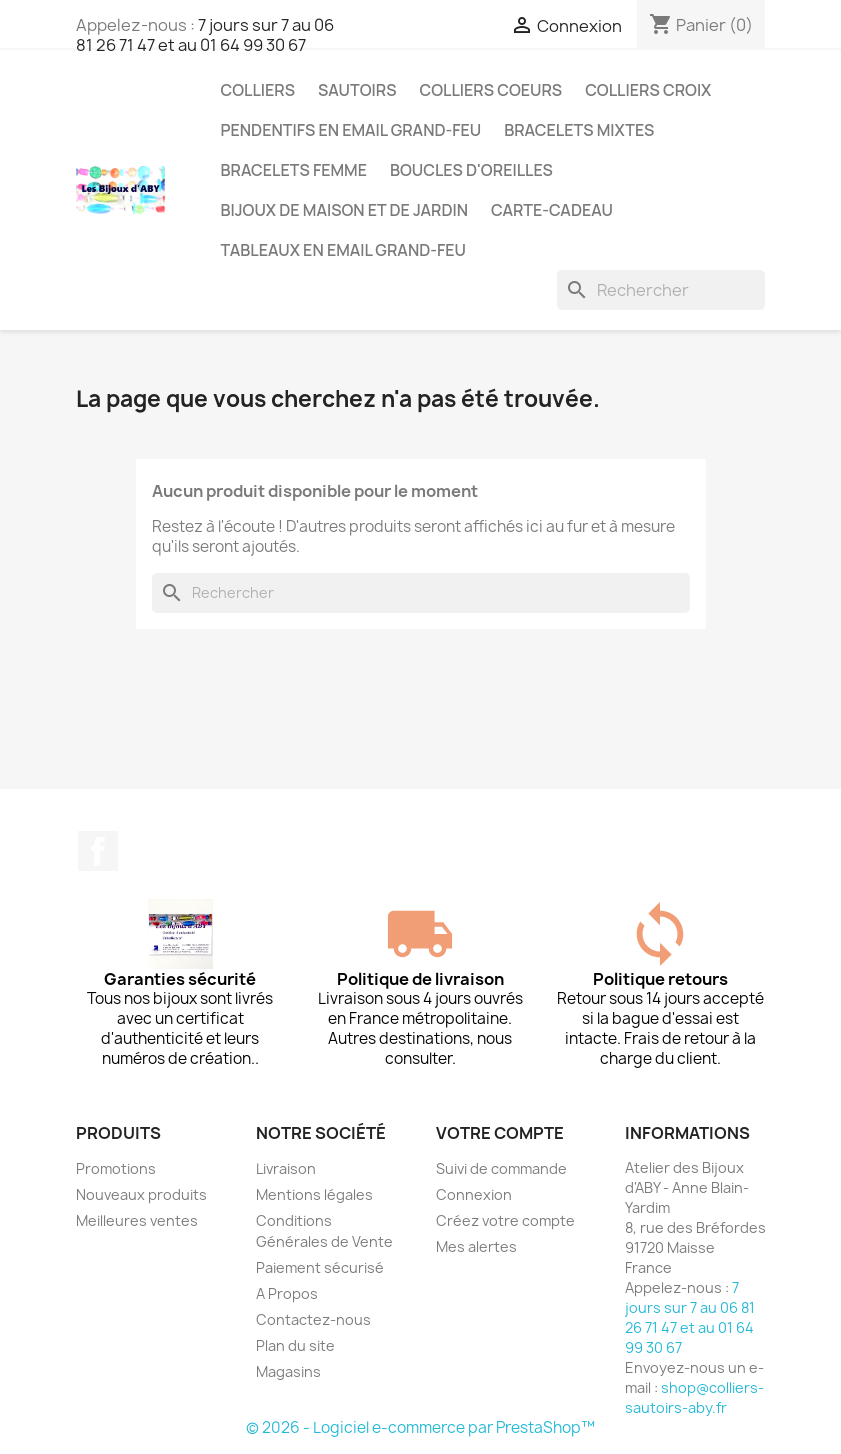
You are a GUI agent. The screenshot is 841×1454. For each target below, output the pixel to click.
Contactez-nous (313, 1319)
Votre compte (500, 1133)
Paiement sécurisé (320, 1267)
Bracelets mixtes (579, 130)
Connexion (474, 1194)
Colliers (258, 90)
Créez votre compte (505, 1220)
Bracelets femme (294, 170)
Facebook (98, 851)
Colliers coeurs (490, 90)
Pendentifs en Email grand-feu (351, 130)
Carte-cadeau (552, 210)
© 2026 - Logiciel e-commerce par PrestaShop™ (420, 1427)
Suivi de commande (501, 1168)
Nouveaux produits (141, 1194)
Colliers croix (648, 90)
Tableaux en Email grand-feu (343, 250)
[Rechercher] (661, 290)
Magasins (288, 1371)
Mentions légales (314, 1194)
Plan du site (295, 1345)
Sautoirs (357, 90)
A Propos (287, 1293)
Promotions (116, 1168)
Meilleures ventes (137, 1220)
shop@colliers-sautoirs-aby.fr (694, 1397)
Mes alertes (476, 1246)
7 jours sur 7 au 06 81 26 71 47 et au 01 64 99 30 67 (205, 35)
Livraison (286, 1168)
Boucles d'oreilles (471, 170)
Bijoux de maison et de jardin (345, 210)
